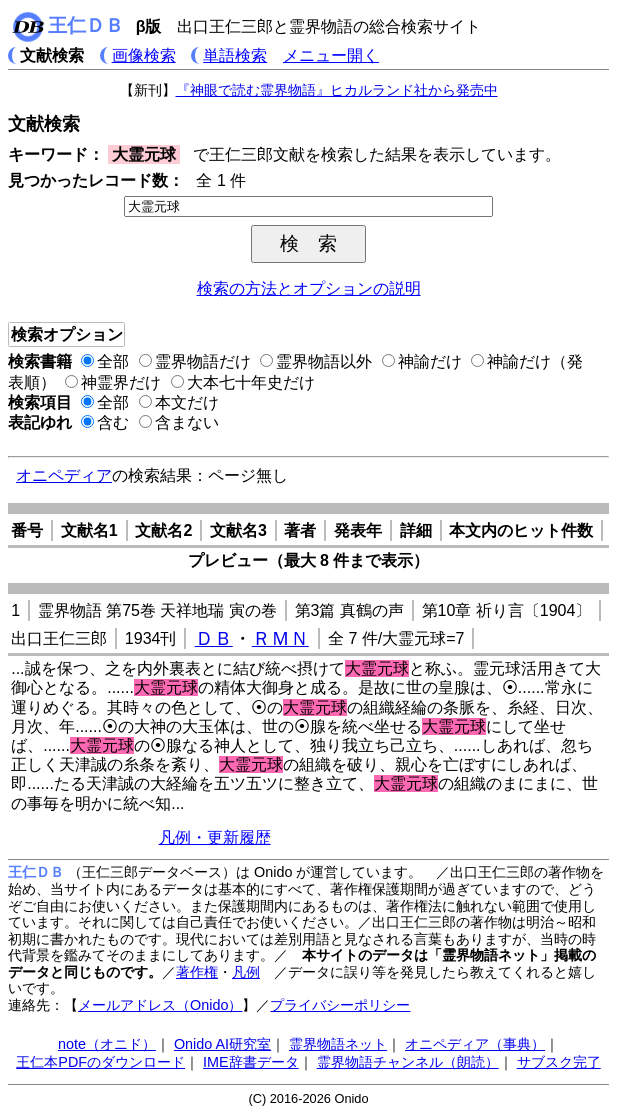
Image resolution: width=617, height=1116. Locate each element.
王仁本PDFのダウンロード (100, 1062)
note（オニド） (107, 1044)
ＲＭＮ (280, 638)
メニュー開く (331, 55)
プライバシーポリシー (340, 1005)
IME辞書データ (251, 1062)
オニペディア (64, 475)
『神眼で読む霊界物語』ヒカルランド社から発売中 (337, 90)
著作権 (197, 972)
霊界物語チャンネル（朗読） (408, 1062)
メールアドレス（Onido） (160, 1005)
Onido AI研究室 (222, 1044)
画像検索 (144, 55)
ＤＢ (214, 638)
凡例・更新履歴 (215, 837)
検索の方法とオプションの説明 (309, 288)
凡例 (246, 972)
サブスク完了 (559, 1062)
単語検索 (235, 55)
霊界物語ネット (338, 1044)
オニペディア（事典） (475, 1044)
